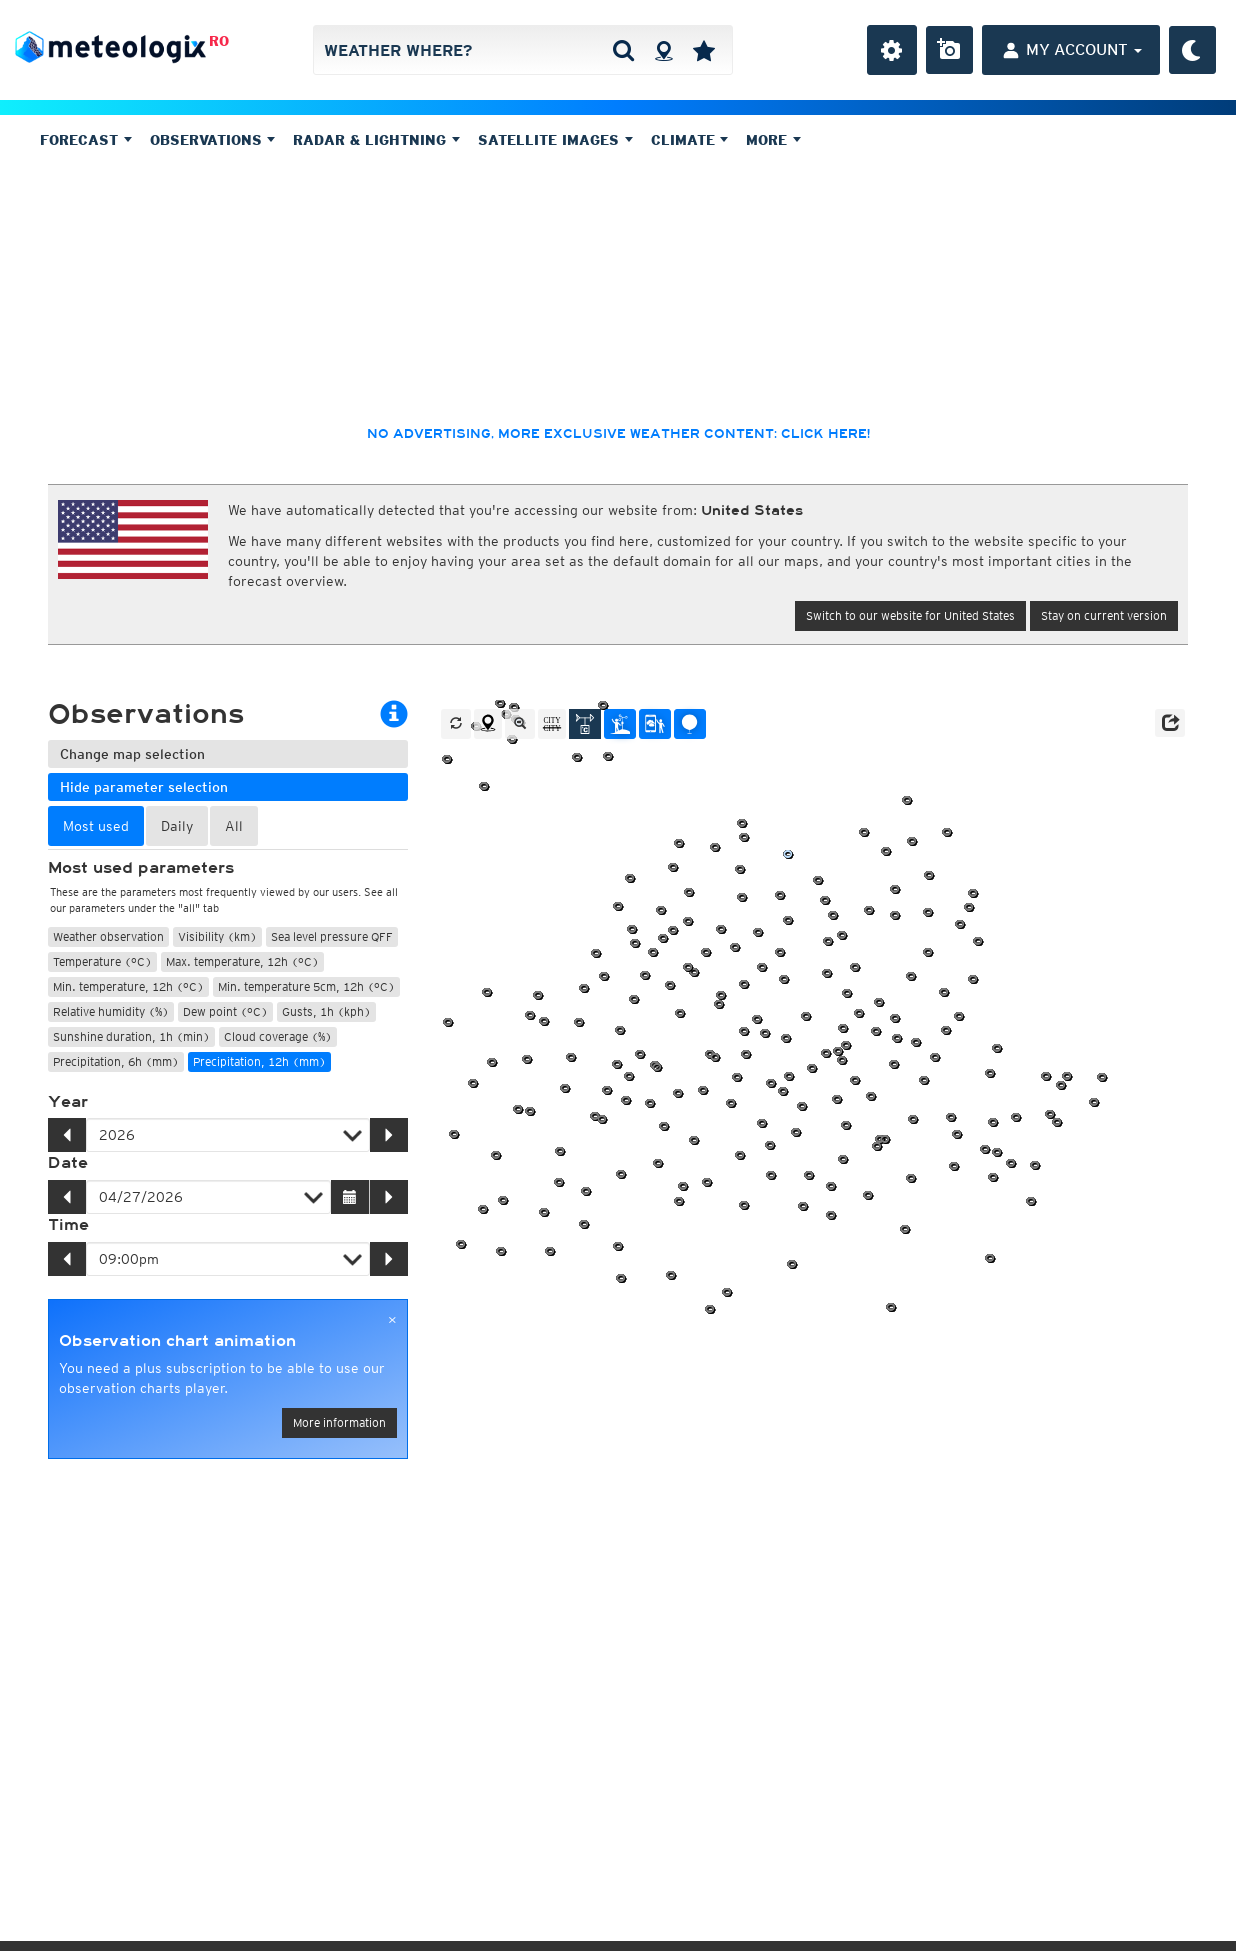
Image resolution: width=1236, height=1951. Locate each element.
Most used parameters (141, 868)
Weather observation (108, 936)
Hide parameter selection (144, 787)
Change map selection (132, 754)
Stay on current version (1104, 615)
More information (339, 1422)
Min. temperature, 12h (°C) (128, 986)
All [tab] (234, 826)
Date (68, 1163)
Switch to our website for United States (910, 615)
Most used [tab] (96, 826)
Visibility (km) (217, 936)
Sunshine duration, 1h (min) (131, 1036)
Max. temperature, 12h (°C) (242, 961)
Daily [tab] (177, 826)
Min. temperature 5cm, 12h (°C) (306, 986)
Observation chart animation (177, 1341)
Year (68, 1102)
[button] (1170, 723)
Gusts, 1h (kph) (326, 1011)
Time (68, 1225)
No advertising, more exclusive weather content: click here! (618, 434)
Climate (690, 140)
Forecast (86, 140)
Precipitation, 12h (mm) (259, 1061)
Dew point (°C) (225, 1011)
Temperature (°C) (102, 961)
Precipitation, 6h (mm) (116, 1061)
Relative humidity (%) (111, 1011)
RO (219, 41)
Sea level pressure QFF (332, 936)
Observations (213, 140)
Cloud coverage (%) (278, 1036)
